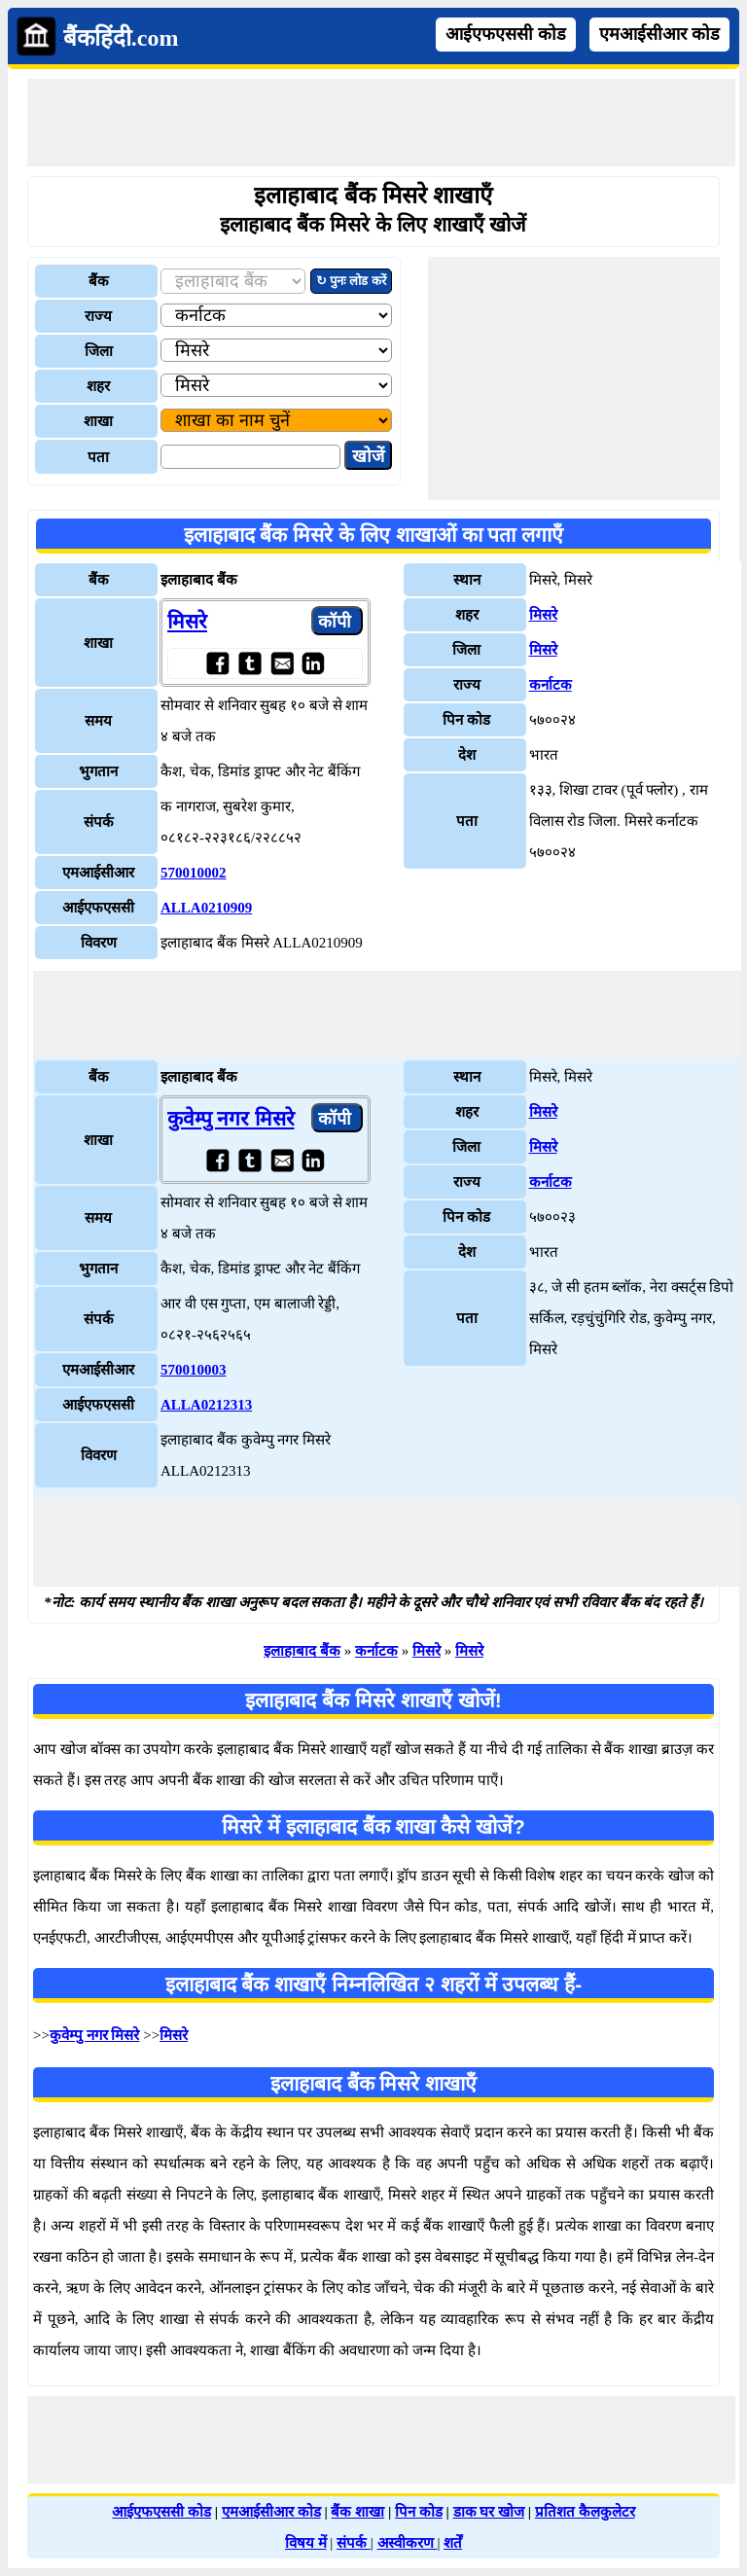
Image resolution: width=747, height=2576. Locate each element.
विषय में (306, 2543)
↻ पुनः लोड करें (351, 280)
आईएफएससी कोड (505, 34)
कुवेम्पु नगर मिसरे (231, 1118)
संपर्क (354, 2543)
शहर (98, 386)
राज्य (98, 316)
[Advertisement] (381, 122)
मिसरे (187, 621)
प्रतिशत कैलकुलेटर (585, 2512)
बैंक (99, 281)
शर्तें (453, 2543)
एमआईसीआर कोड (659, 34)
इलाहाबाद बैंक (302, 1651)
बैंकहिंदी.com (121, 38)
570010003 (193, 1369)
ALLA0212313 (206, 1405)
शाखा (98, 421)
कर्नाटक (550, 685)
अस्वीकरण (407, 2543)
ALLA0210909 (206, 907)
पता (98, 457)
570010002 (193, 872)
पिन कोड (419, 2512)
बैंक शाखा (357, 2512)
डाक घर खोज (489, 2512)
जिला (99, 351)
